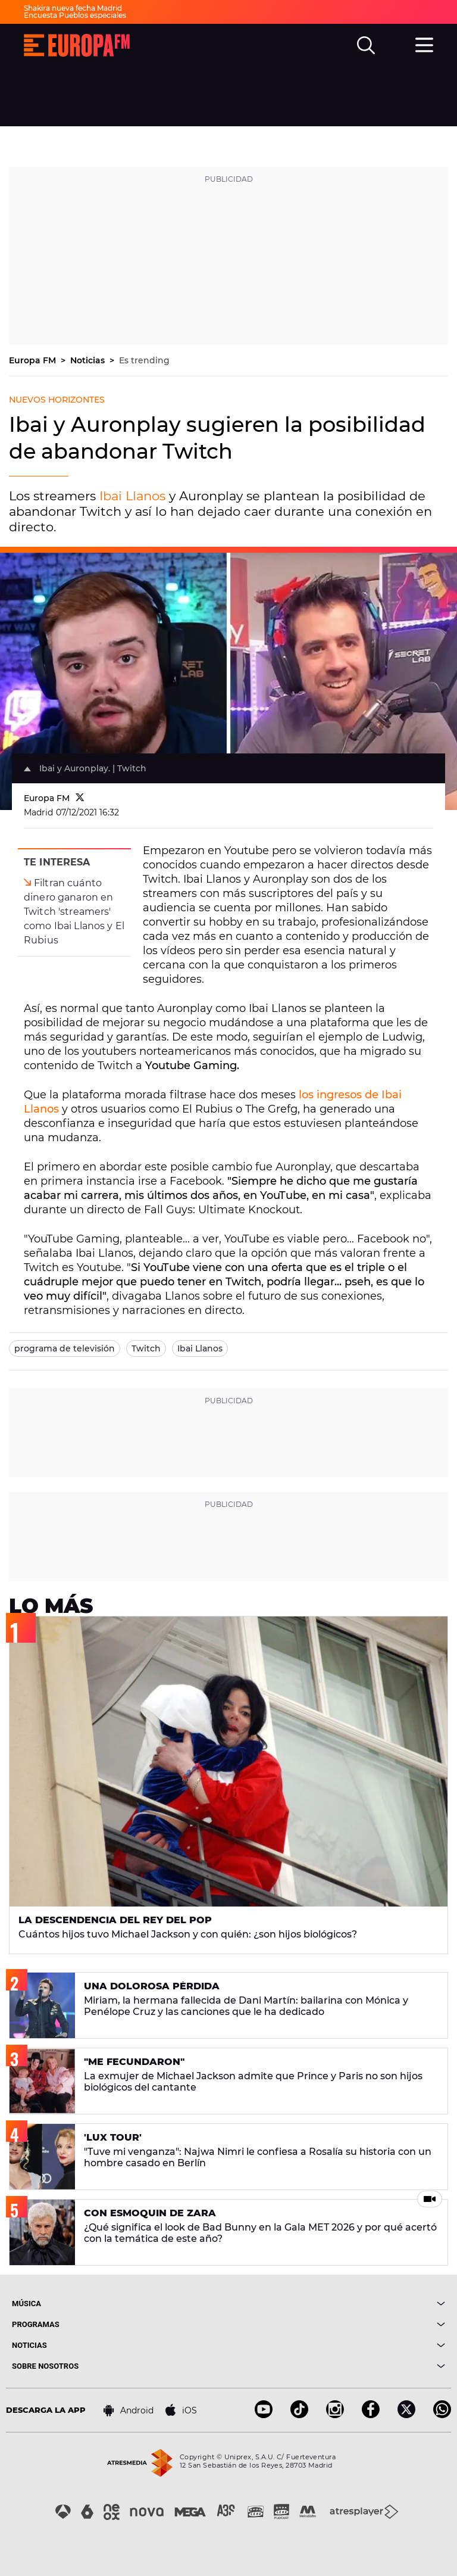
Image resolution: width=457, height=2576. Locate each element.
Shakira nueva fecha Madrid (73, 8)
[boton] (336, 2303)
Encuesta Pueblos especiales (75, 15)
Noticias (88, 360)
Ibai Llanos (132, 495)
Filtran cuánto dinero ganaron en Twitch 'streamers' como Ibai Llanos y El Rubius (74, 911)
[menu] (424, 43)
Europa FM (33, 360)
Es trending (144, 360)
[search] (366, 45)
